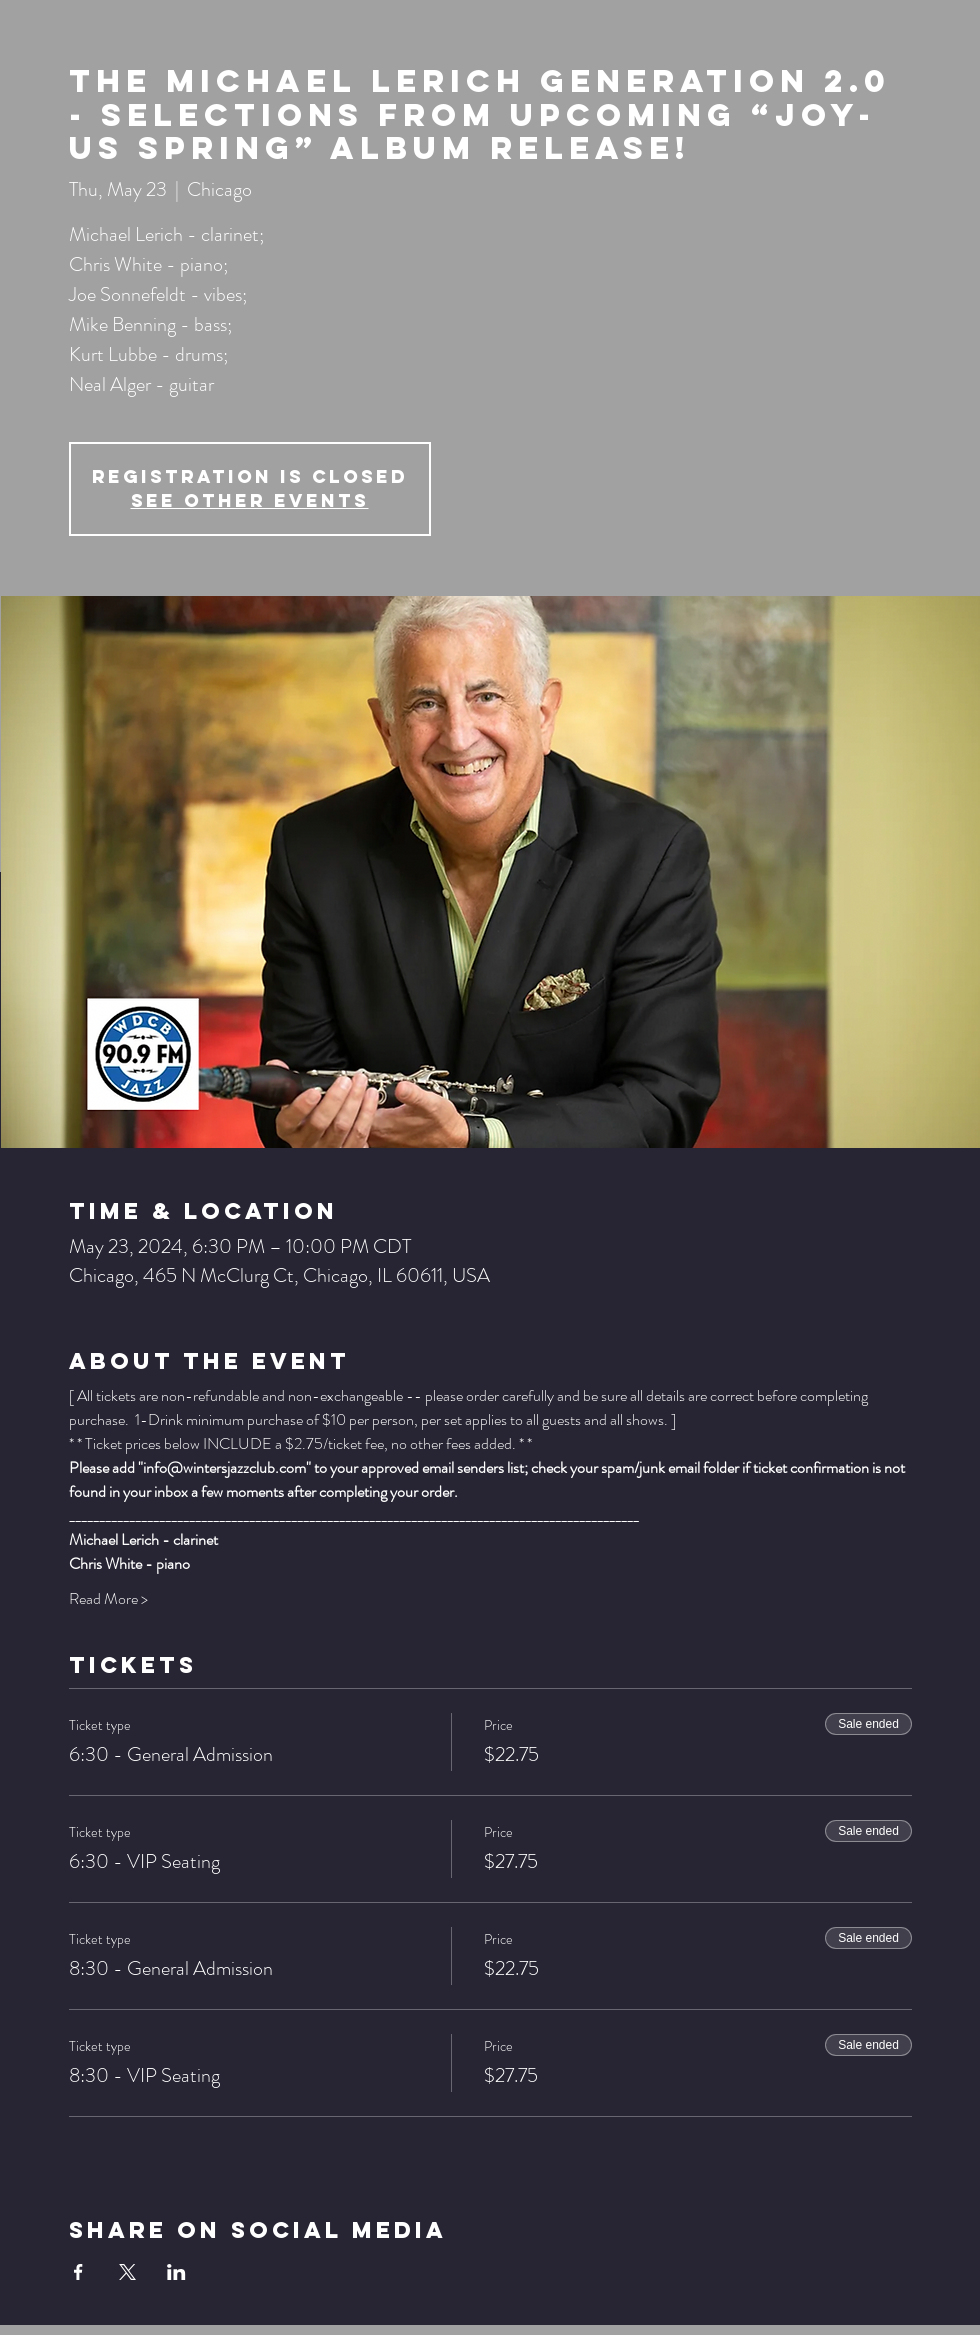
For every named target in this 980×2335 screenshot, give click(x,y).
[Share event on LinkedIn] (176, 2272)
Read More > (108, 1599)
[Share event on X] (127, 2272)
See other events (250, 500)
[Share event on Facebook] (78, 2272)
